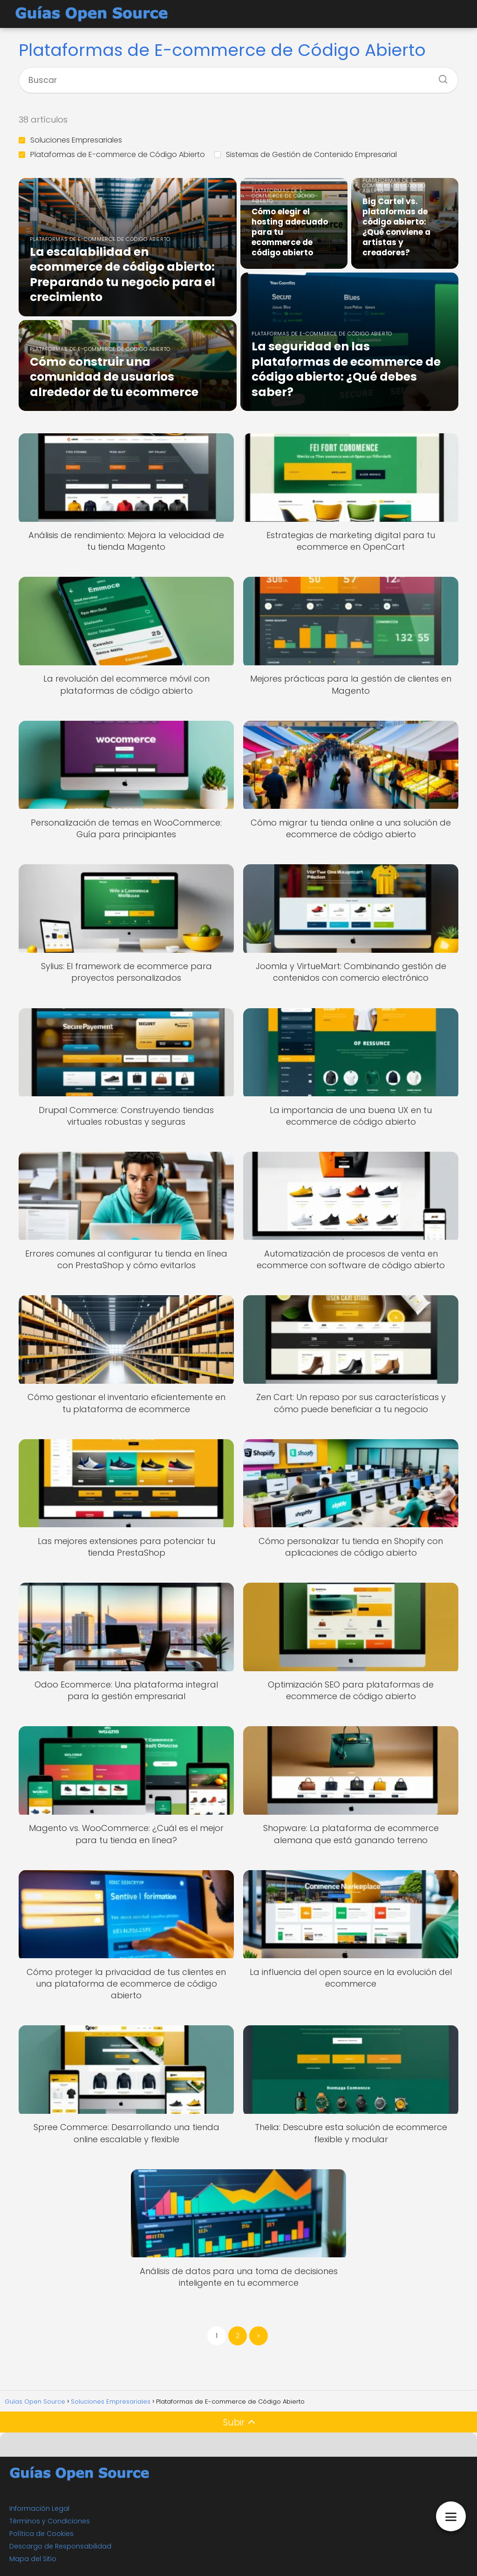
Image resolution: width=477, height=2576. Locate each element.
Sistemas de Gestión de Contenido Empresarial (305, 154)
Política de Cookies (41, 2533)
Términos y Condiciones (49, 2521)
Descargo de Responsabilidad (60, 2546)
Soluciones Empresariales (70, 140)
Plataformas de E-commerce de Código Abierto (112, 154)
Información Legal (39, 2508)
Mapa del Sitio (32, 2558)
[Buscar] (439, 76)
